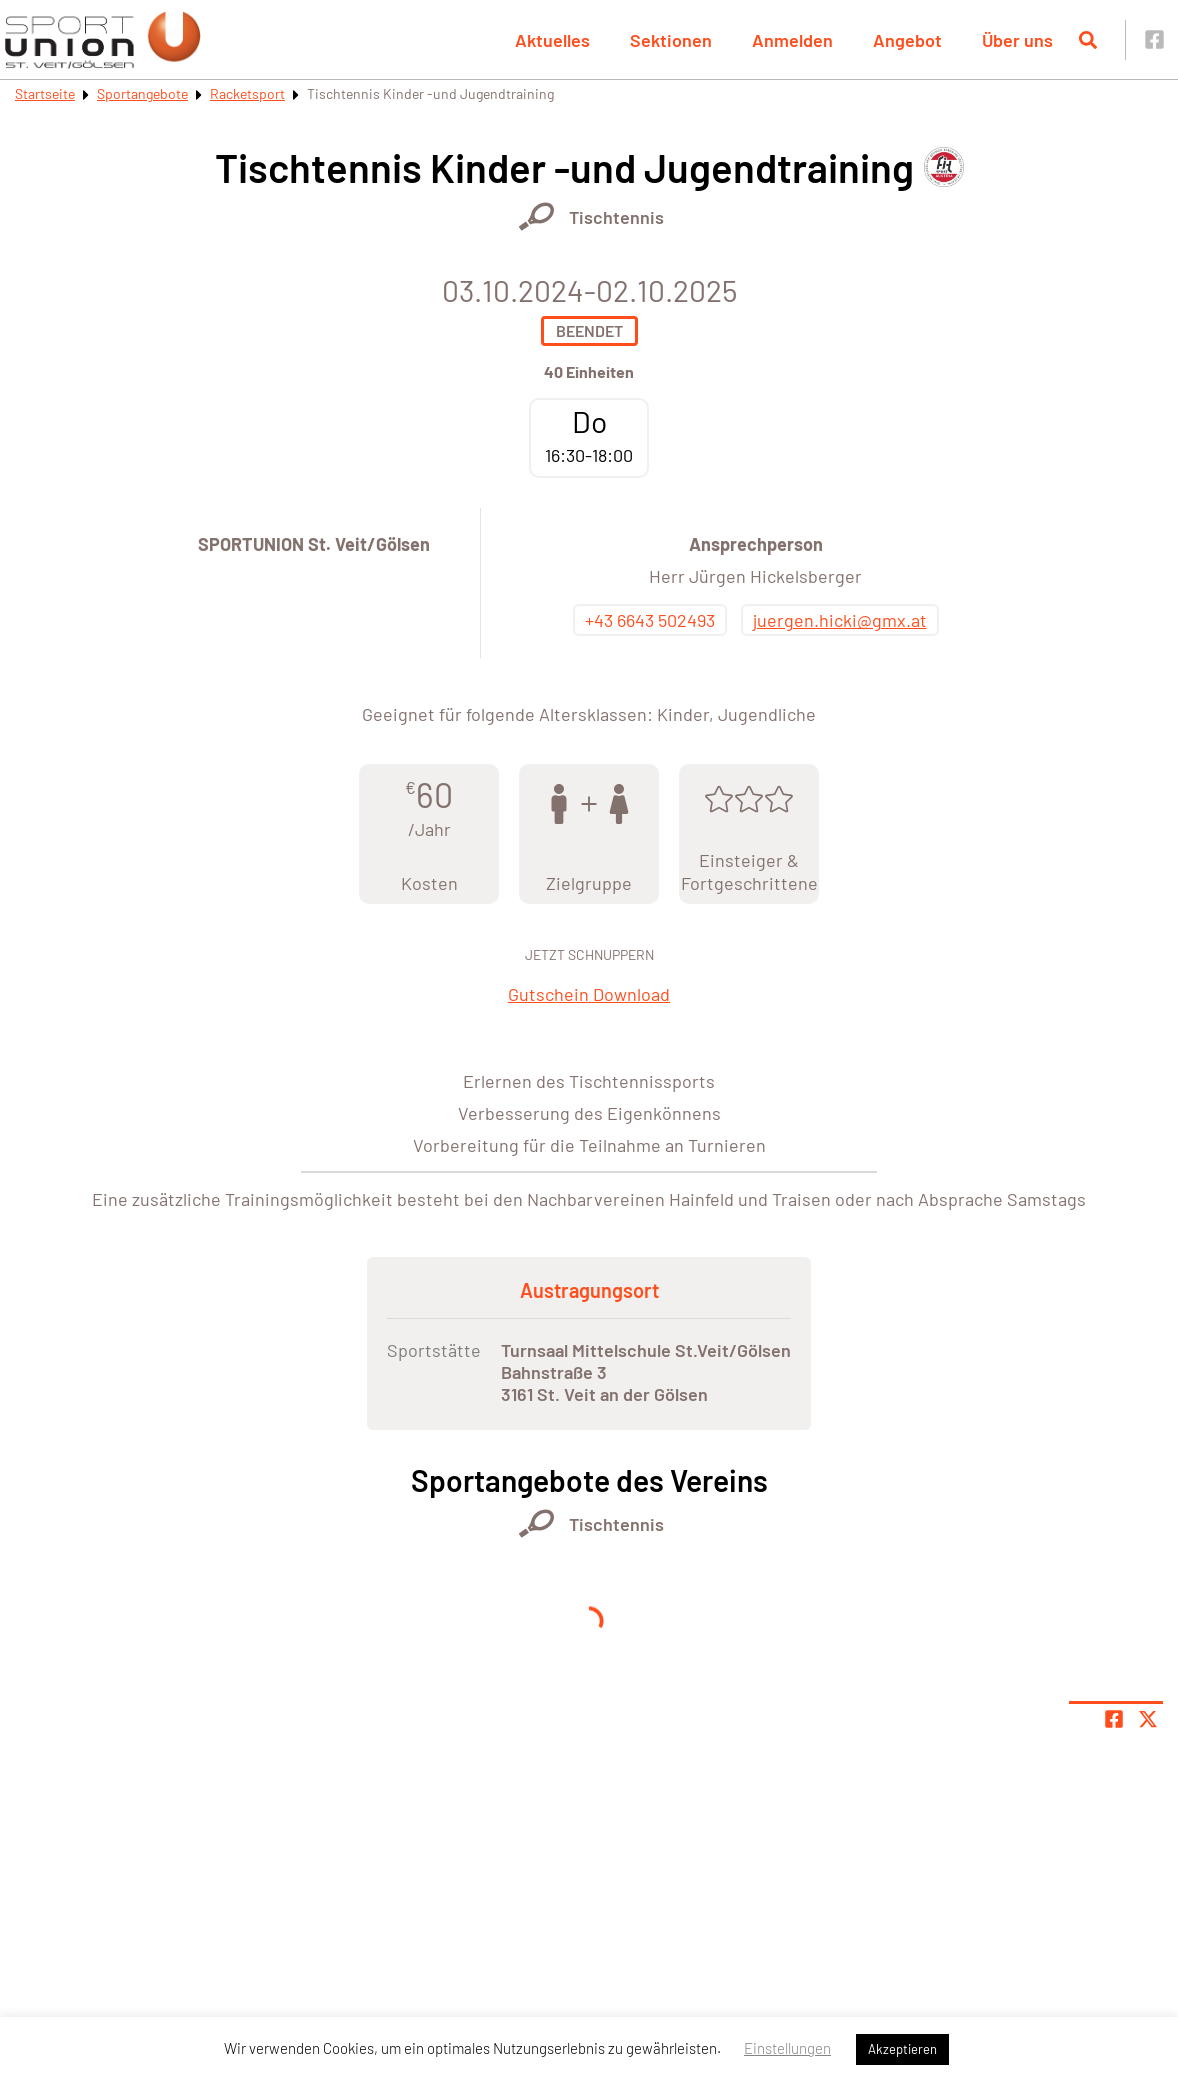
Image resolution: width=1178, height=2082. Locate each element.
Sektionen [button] (671, 40)
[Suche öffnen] (1088, 40)
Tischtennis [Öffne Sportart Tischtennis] (616, 217)
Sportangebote (142, 93)
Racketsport (247, 93)
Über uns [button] (1017, 40)
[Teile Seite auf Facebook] (1114, 1719)
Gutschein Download (589, 994)
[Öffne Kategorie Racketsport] (536, 216)
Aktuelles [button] (552, 40)
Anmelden (792, 40)
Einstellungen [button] (787, 2048)
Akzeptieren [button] (902, 2049)
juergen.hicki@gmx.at (840, 620)
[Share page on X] (1148, 1719)
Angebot (907, 40)
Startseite (45, 93)
